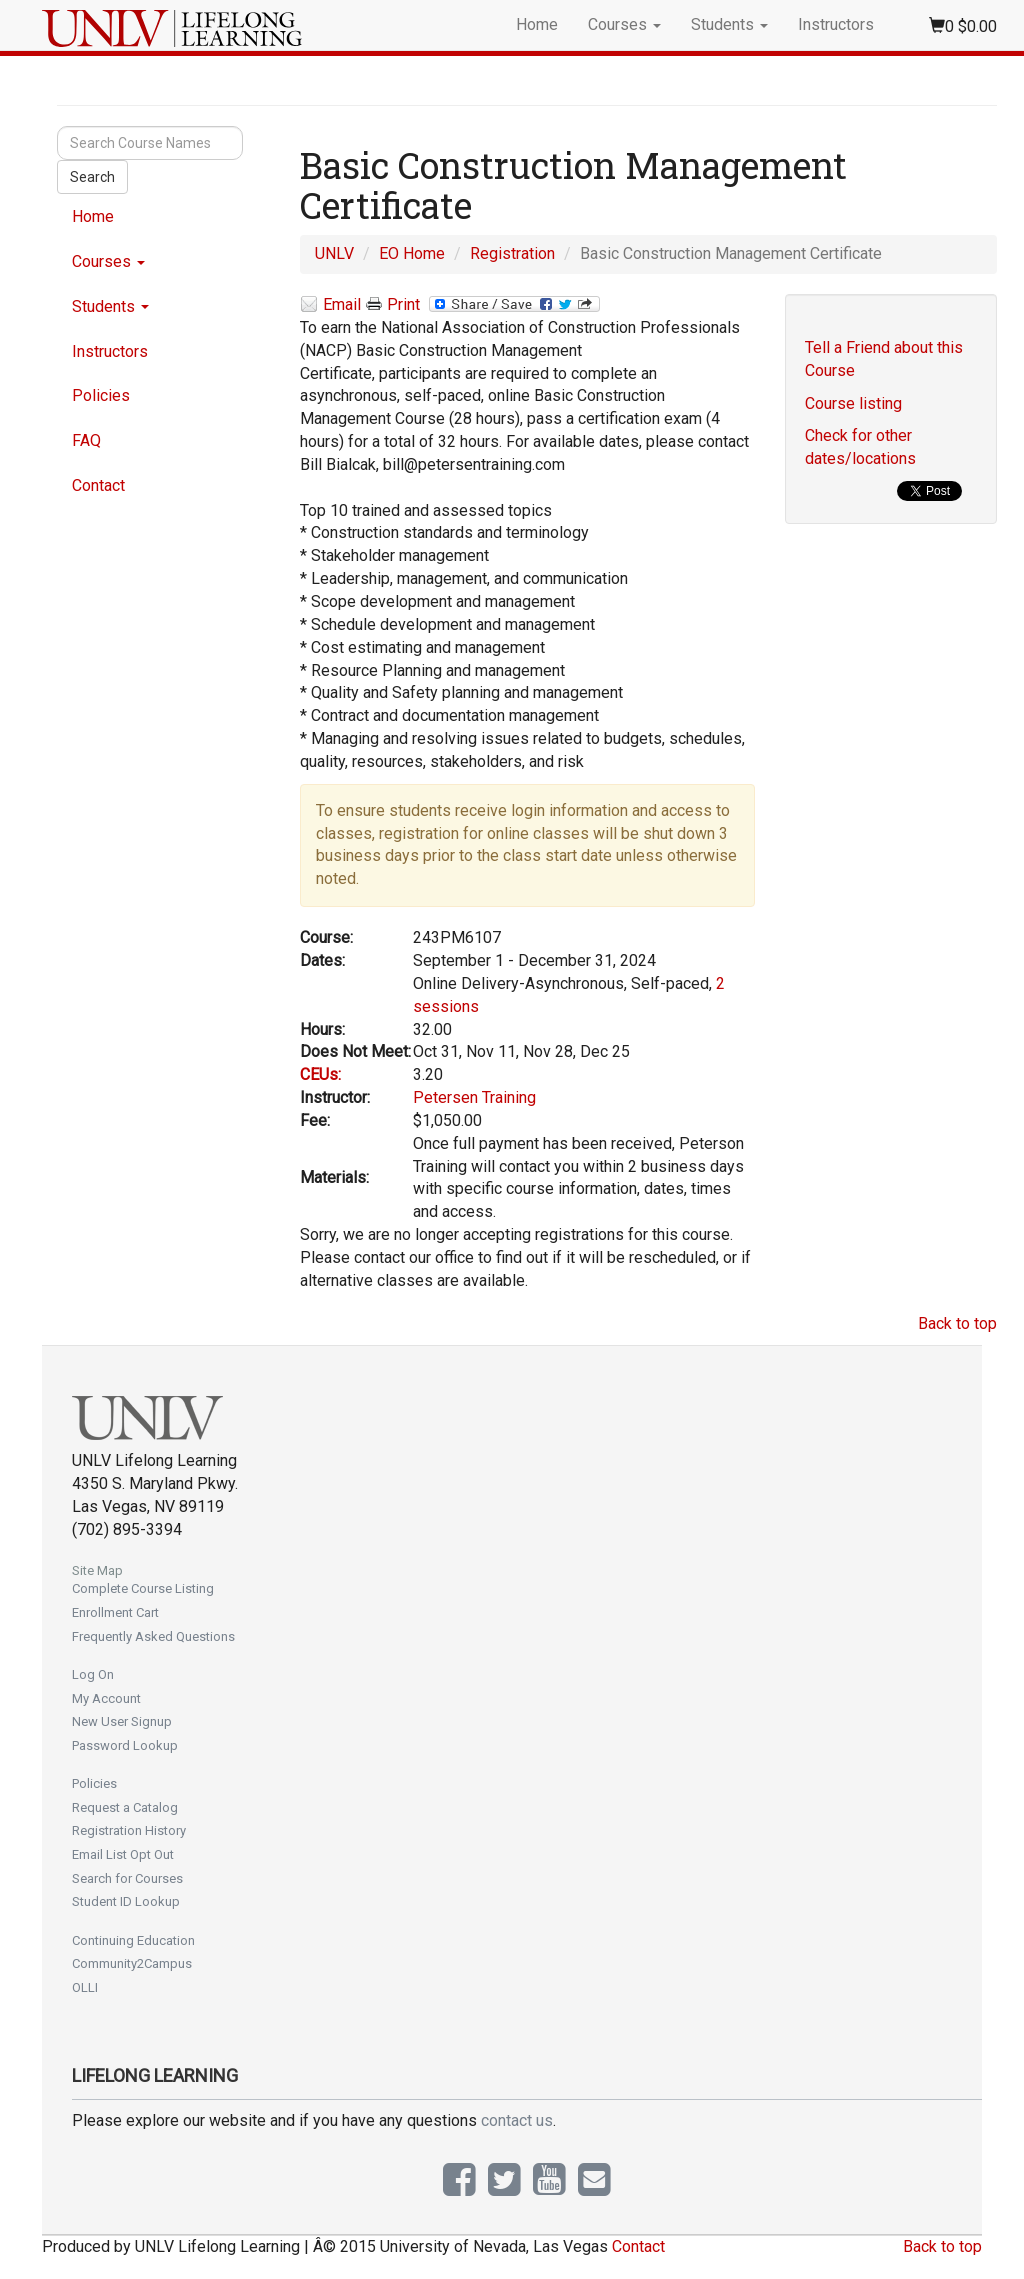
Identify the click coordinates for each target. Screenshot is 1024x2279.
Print (393, 305)
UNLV (334, 253)
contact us (517, 2120)
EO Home (412, 253)
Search (92, 177)
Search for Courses (127, 1878)
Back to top (957, 1323)
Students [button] (729, 24)
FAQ (86, 440)
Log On (93, 1674)
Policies (101, 395)
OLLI (85, 1987)
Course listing (853, 403)
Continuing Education (133, 1940)
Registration (512, 253)
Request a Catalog (125, 1807)
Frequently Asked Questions (153, 1636)
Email (330, 305)
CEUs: (320, 1074)
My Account (106, 1698)
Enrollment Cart (115, 1612)
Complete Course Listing (143, 1588)
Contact (98, 485)
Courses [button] (624, 24)
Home (537, 24)
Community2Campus (132, 1963)
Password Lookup (125, 1745)
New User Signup (122, 1721)
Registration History (129, 1830)
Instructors (836, 24)
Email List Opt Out (123, 1854)
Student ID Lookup (126, 1901)
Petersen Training (474, 1097)
